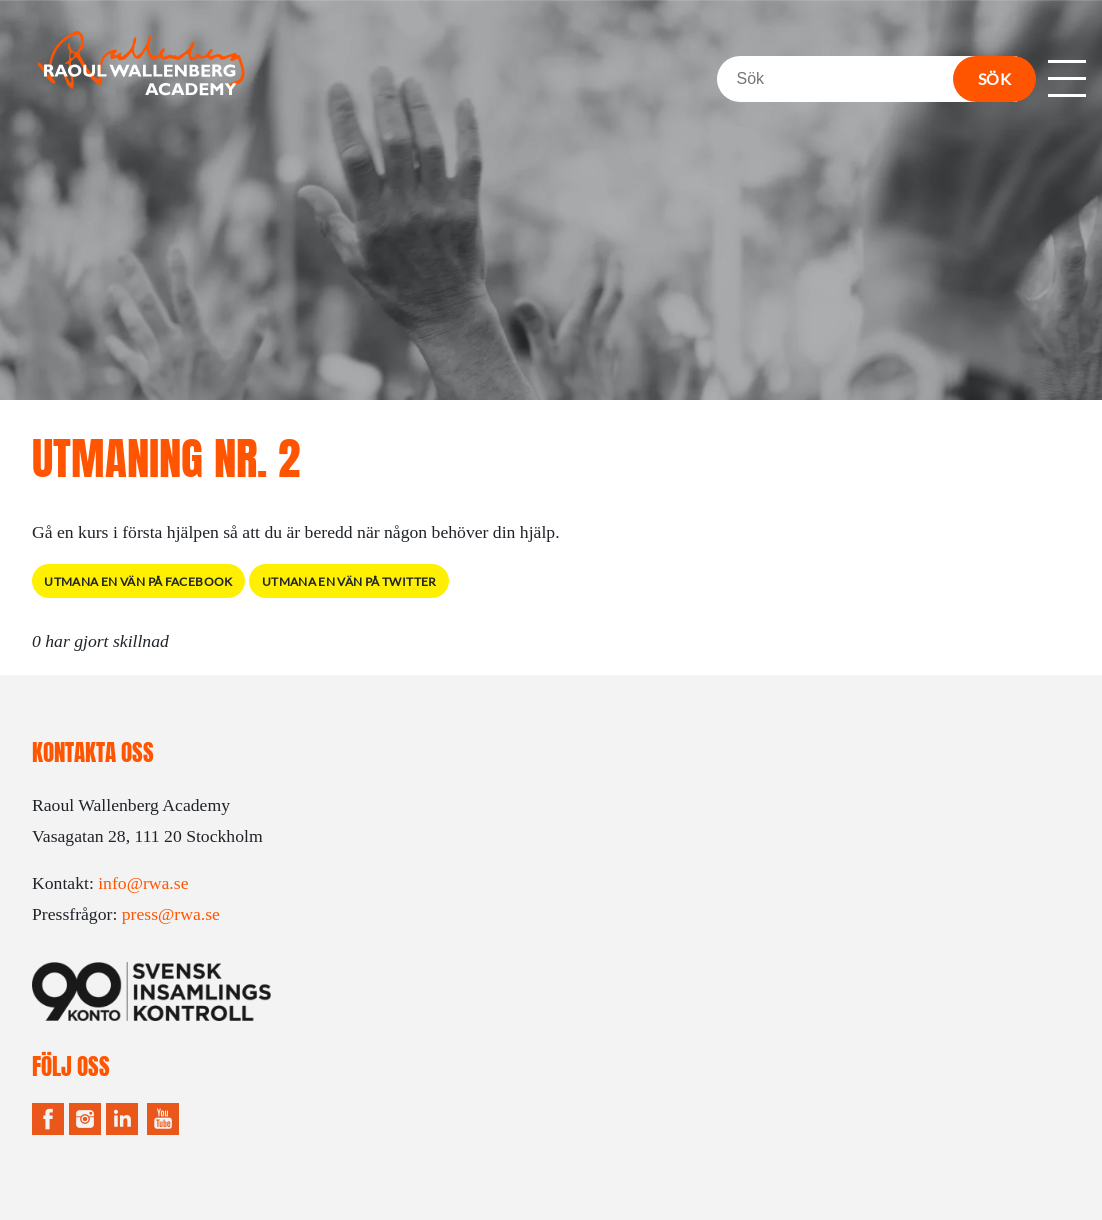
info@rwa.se (143, 883)
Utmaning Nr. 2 (166, 458)
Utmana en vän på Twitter (349, 581)
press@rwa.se (171, 914)
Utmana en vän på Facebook (138, 581)
